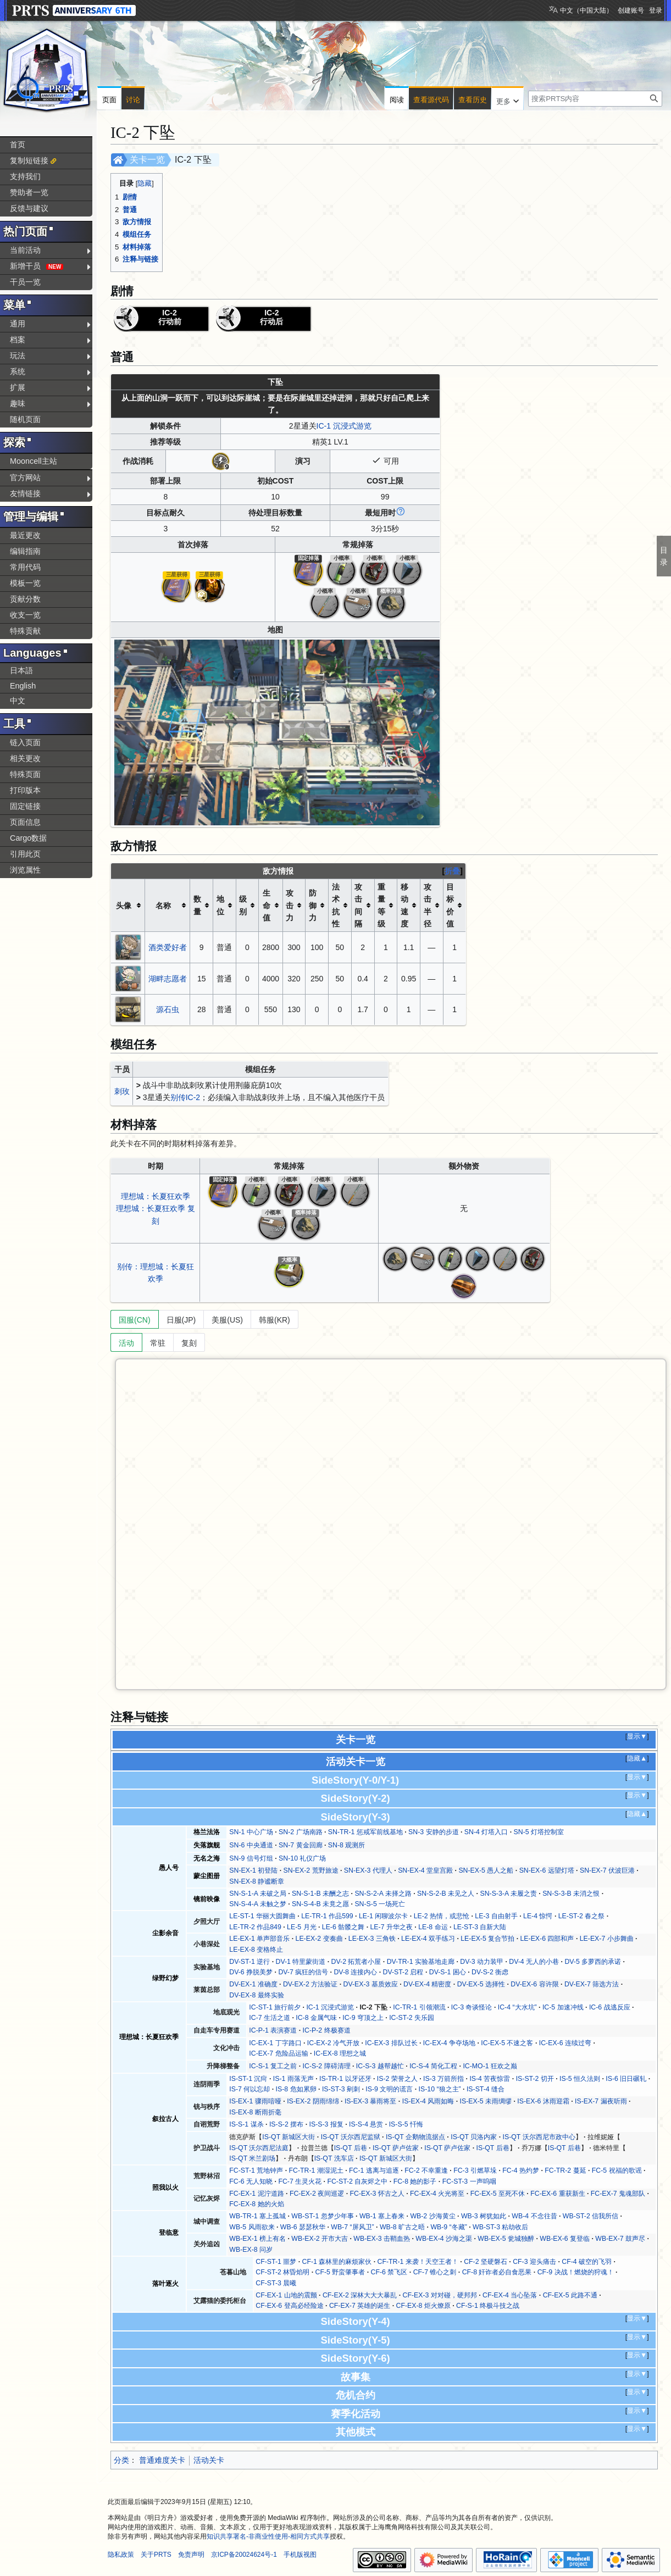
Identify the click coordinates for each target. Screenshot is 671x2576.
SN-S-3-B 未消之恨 (571, 1893)
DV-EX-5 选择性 (481, 1984)
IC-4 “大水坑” (517, 2007)
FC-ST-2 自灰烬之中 (357, 2181)
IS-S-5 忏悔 (406, 2124)
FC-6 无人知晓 (251, 2181)
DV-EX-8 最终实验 (256, 1995)
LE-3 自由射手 (496, 1916)
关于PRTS (156, 2554)
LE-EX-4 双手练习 (428, 1938)
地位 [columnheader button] (220, 905)
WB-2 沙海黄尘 (432, 2216)
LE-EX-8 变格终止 (256, 1949)
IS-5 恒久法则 (579, 2079)
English (23, 685)
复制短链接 (29, 160)
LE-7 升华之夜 (391, 1927)
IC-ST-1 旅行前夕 (275, 2007)
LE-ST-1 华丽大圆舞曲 (262, 1916)
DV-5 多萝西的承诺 (592, 1962)
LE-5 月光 (301, 1927)
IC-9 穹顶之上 (363, 2018)
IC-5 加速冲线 (563, 2007)
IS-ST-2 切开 (535, 2079)
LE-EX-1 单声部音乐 (259, 1938)
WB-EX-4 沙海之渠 (443, 2238)
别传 (178, 1097)
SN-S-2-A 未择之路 (382, 1893)
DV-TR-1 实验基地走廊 (420, 1962)
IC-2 (193, 1097)
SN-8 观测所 (346, 1845)
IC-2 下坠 (373, 2007)
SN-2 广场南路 (300, 1832)
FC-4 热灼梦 (520, 2170)
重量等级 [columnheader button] (381, 905)
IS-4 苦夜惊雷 (489, 2079)
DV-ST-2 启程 (403, 1972)
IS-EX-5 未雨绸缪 (486, 2101)
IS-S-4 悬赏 (366, 2124)
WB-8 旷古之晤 (402, 2227)
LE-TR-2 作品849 (255, 1927)
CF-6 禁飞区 (389, 2272)
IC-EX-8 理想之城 (340, 2053)
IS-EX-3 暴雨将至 (371, 2101)
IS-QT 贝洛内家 (474, 2137)
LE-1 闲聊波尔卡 (383, 1916)
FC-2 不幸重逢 (426, 2170)
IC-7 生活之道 (269, 2018)
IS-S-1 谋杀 (246, 2124)
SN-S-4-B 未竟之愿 (320, 1904)
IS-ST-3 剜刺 (341, 2089)
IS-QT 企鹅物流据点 (415, 2137)
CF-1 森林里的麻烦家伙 (337, 2262)
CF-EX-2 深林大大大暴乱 (360, 2295)
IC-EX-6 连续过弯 (565, 2043)
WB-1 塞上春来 (381, 2216)
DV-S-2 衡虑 (490, 1972)
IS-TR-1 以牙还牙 (345, 2079)
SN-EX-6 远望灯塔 (546, 1870)
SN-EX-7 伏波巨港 (607, 1870)
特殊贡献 (25, 630)
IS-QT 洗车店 (334, 2158)
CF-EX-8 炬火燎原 (423, 2305)
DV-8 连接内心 (355, 1972)
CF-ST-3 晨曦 (276, 2283)
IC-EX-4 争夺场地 (449, 2043)
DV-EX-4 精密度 (427, 1984)
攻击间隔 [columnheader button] (358, 905)
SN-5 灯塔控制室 (539, 1832)
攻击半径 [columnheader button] (427, 905)
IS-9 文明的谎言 (389, 2089)
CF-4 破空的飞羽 (587, 2262)
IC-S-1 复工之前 (273, 2066)
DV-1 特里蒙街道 (301, 1962)
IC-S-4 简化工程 (433, 2066)
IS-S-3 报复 (326, 2124)
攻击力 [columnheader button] (289, 905)
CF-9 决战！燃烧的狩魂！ (575, 2272)
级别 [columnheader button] (243, 905)
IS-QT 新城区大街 (288, 2137)
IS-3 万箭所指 (443, 2079)
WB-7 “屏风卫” (352, 2227)
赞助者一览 (29, 192)
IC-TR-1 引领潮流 (419, 2007)
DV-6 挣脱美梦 (251, 1972)
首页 (17, 144)
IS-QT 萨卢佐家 (396, 2148)
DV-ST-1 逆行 (249, 1962)
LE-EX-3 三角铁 (372, 1938)
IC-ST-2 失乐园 (411, 2018)
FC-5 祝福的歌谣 (617, 2170)
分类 (121, 2460)
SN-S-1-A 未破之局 (257, 1893)
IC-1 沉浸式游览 (344, 425)
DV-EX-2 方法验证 (310, 1984)
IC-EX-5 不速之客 (507, 2043)
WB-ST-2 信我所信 (590, 2216)
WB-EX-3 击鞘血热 (381, 2238)
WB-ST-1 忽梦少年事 (322, 2216)
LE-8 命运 (432, 1927)
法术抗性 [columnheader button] (336, 905)
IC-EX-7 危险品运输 (278, 2053)
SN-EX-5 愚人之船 (485, 1870)
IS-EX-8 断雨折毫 (255, 2112)
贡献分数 (25, 599)
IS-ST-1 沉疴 (248, 2079)
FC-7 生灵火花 (299, 2181)
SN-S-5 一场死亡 (379, 1904)
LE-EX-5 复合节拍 (487, 1938)
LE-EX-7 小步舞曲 (607, 1938)
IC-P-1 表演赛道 (273, 2030)
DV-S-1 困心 (447, 1972)
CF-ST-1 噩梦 (276, 2262)
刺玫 (122, 1091)
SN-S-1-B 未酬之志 (320, 1893)
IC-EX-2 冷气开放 (333, 2043)
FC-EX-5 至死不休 (497, 2193)
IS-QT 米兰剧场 (252, 2158)
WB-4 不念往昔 (534, 2216)
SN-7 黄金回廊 (300, 1845)
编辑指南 (25, 551)
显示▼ (637, 1736)
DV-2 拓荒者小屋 (356, 1962)
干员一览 (25, 281)
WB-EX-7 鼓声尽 (620, 2238)
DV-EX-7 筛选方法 (591, 1984)
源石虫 (167, 1009)
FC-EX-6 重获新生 (557, 2193)
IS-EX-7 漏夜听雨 (601, 2101)
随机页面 (25, 419)
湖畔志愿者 (167, 978)
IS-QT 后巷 (350, 2148)
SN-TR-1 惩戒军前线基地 (365, 1832)
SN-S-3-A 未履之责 (508, 1893)
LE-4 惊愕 (537, 1916)
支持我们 (25, 176)
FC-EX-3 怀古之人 (377, 2193)
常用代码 (25, 567)
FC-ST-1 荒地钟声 (256, 2170)
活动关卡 (208, 2460)
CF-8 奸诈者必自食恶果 (497, 2272)
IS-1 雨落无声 (293, 2079)
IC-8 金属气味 (316, 2018)
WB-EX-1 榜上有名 (257, 2238)
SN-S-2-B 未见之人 (445, 1893)
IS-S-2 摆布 (286, 2124)
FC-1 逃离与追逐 (374, 2170)
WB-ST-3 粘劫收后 (500, 2227)
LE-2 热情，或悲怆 (441, 1916)
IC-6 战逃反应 (609, 2007)
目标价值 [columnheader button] (450, 905)
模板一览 (25, 583)
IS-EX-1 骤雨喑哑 (255, 2101)
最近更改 (25, 535)
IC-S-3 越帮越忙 (380, 2066)
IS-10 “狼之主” (440, 2089)
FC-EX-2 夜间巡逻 (317, 2193)
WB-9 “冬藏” (448, 2227)
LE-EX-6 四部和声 (547, 1938)
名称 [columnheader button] (163, 905)
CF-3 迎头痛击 (534, 2262)
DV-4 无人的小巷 (534, 1962)
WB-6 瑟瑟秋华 (302, 2227)
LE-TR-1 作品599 (327, 1916)
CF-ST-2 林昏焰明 (282, 2272)
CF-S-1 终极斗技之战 (487, 2305)
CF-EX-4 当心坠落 (510, 2295)
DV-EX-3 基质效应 (370, 1984)
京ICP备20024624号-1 (244, 2554)
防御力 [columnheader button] (313, 905)
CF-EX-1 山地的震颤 (286, 2295)
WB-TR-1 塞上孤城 (257, 2216)
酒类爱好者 (167, 947)
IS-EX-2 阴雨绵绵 (313, 2101)
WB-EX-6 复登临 (565, 2238)
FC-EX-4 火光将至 (437, 2193)
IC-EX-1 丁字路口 (275, 2043)
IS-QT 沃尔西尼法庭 (259, 2148)
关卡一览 (147, 159)
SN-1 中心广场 (251, 1832)
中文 (17, 700)
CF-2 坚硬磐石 (485, 2262)
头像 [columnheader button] (123, 905)
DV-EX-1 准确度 (253, 1984)
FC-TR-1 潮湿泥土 (316, 2170)
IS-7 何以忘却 (249, 2089)
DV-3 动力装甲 (481, 1962)
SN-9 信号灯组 (251, 1858)
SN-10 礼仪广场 (302, 1858)
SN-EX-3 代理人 (368, 1870)
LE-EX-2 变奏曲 (319, 1938)
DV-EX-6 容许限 (534, 1984)
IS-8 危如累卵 (296, 2089)
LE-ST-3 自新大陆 (480, 1927)
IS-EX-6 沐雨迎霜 (543, 2101)
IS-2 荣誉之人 (397, 2079)
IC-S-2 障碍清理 (327, 2066)
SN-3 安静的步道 (433, 1832)
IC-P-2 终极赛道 (327, 2030)
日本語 (21, 670)
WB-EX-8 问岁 (251, 2249)
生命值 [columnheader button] (266, 905)
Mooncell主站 (33, 461)
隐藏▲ (637, 1758)
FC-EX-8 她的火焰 (256, 2204)
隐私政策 (121, 2554)
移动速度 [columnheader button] (404, 905)
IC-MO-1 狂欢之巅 (490, 2066)
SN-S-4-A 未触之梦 (257, 1904)
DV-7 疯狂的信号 (303, 1972)
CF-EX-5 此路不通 (570, 2295)
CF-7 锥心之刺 (435, 2272)
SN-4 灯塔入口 (486, 1832)
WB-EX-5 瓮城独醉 (506, 2238)
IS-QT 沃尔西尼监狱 (350, 2137)
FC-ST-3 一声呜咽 (469, 2181)
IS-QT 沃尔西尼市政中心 (539, 2137)
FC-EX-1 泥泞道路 (256, 2193)
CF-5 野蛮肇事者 (340, 2272)
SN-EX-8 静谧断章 (256, 1881)
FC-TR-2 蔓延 (565, 2170)
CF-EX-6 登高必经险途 (289, 2305)
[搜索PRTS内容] (595, 99)
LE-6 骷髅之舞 (343, 1927)
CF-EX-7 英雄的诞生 (359, 2305)
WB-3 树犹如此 (483, 2216)
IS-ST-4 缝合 (485, 2089)
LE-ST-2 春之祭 (581, 1916)
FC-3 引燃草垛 (475, 2170)
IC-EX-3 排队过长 (391, 2043)
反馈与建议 (29, 208)
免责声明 (191, 2554)
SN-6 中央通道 (251, 1845)
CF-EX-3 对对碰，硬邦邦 (439, 2295)
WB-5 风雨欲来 (251, 2227)
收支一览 (25, 614)
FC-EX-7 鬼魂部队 (618, 2193)
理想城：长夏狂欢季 (155, 1196)
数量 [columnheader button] (197, 905)
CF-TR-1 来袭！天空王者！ (418, 2262)
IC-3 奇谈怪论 (471, 2007)
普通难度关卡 (162, 2460)
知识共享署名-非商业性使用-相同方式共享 (268, 2536)
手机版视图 (300, 2554)
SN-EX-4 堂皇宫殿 (425, 1870)
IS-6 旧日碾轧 (626, 2079)
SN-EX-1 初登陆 (253, 1870)
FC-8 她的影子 (415, 2181)
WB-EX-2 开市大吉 (319, 2238)
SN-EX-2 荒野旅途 (311, 1870)
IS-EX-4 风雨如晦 (428, 2101)
